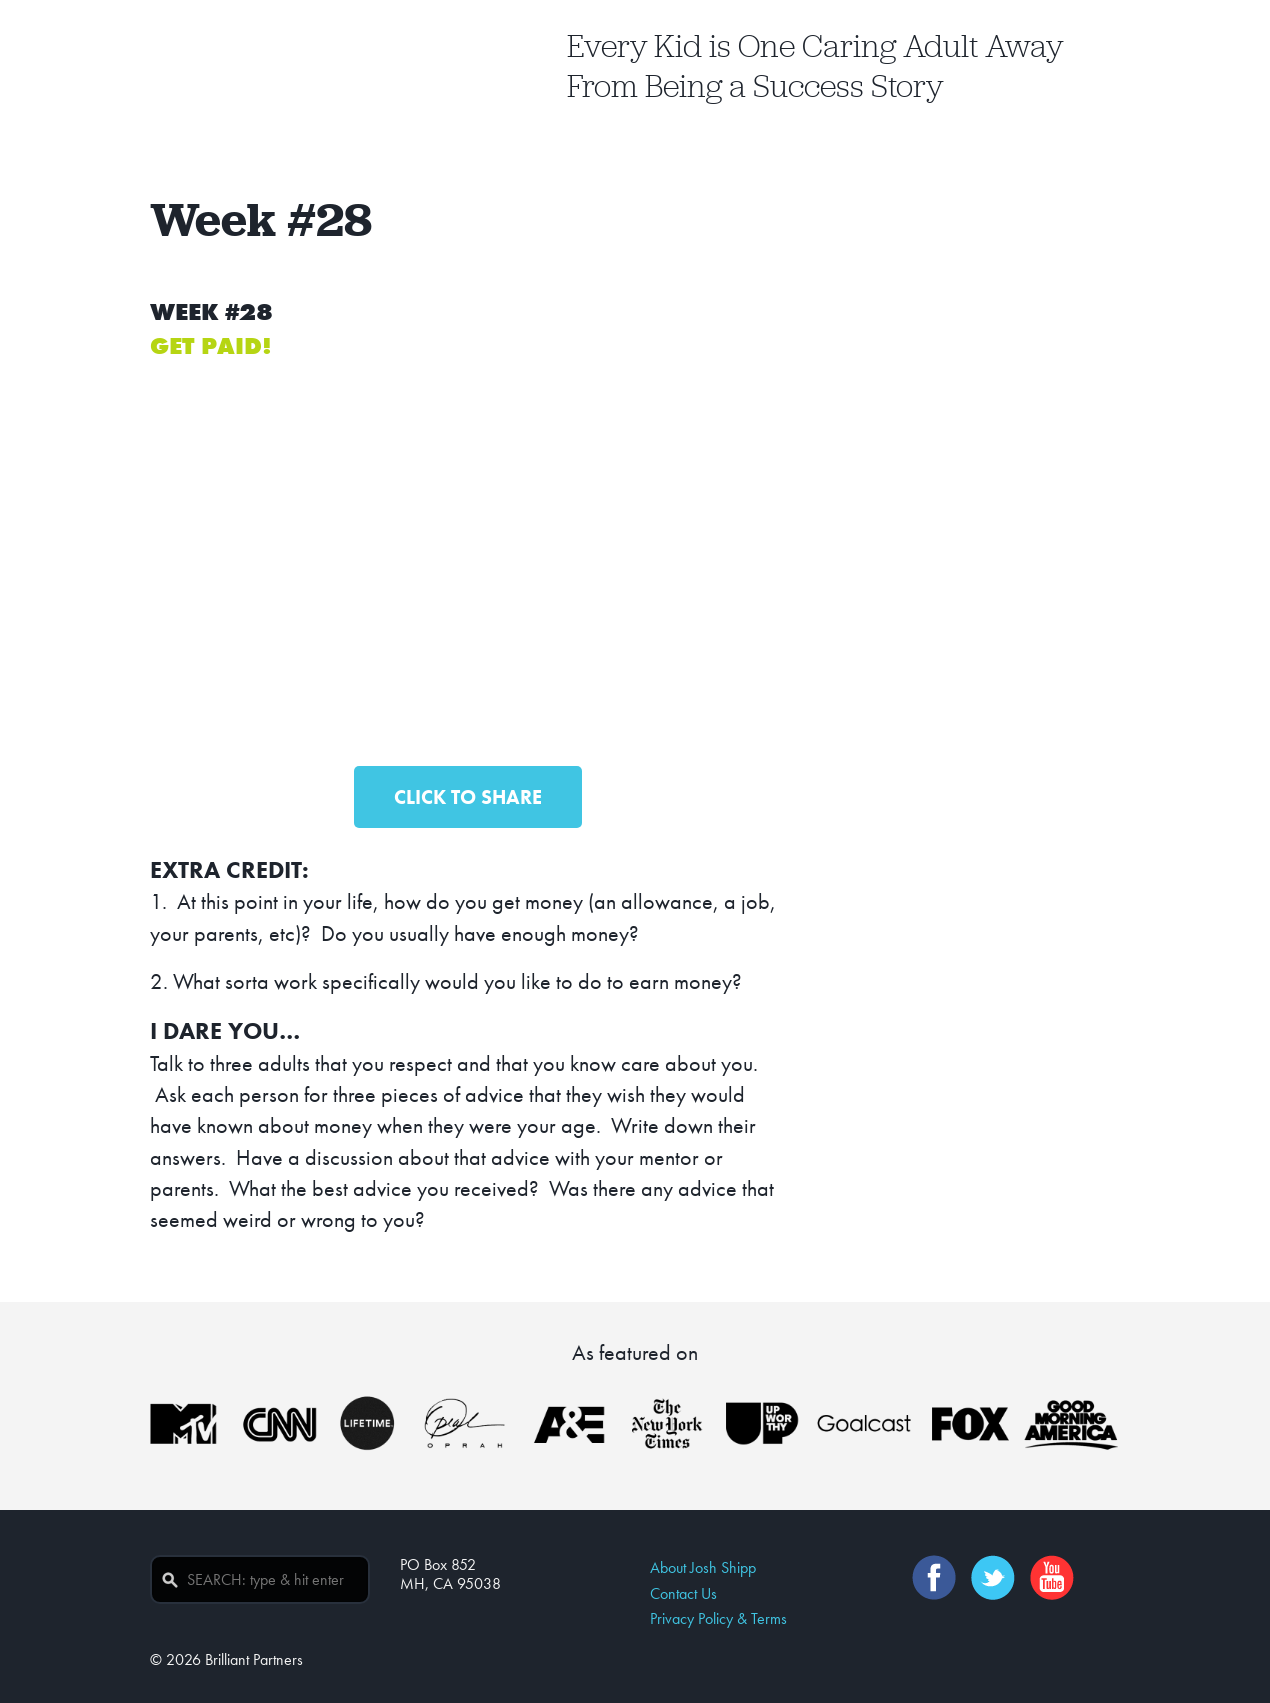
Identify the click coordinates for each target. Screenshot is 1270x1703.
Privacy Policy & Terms (718, 1618)
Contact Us (683, 1593)
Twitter (996, 1577)
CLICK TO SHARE (468, 797)
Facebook (937, 1577)
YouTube (1055, 1577)
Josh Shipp (297, 67)
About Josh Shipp (703, 1567)
